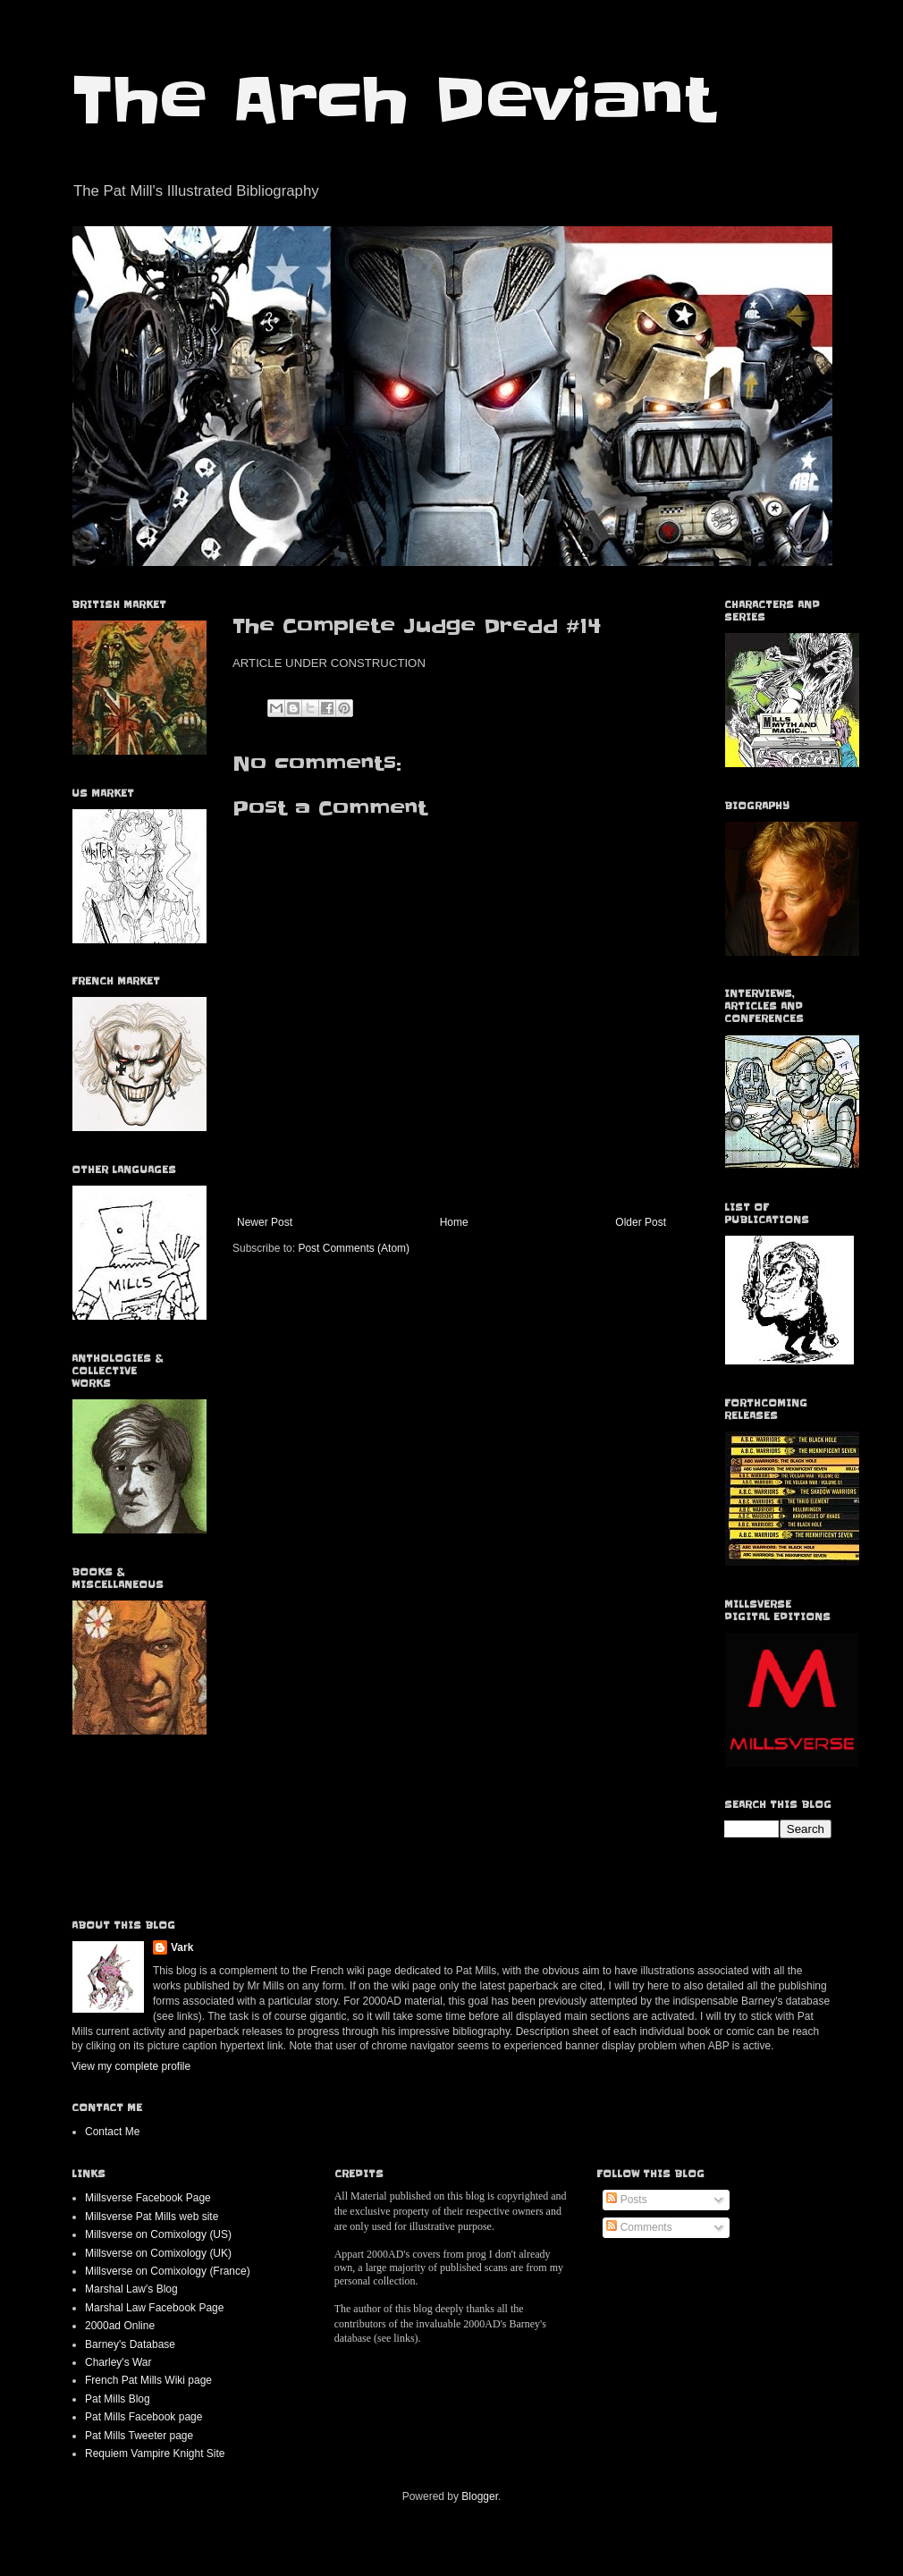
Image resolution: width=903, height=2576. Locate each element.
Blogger (479, 2496)
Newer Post (264, 1222)
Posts (626, 2199)
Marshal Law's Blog (131, 2289)
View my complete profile (131, 2066)
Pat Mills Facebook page (143, 2417)
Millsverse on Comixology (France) (167, 2271)
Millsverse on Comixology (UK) (158, 2253)
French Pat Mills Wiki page (148, 2380)
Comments (638, 2227)
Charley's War (118, 2362)
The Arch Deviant (393, 100)
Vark (182, 1947)
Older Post (640, 1222)
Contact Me (112, 2131)
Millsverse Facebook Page (148, 2198)
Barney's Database (130, 2344)
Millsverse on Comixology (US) (158, 2234)
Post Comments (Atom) (353, 1248)
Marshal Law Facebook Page (154, 2308)
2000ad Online (120, 2325)
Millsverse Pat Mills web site (151, 2216)
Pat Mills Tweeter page (139, 2435)
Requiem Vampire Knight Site (155, 2453)
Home (454, 1222)
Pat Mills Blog (117, 2399)
